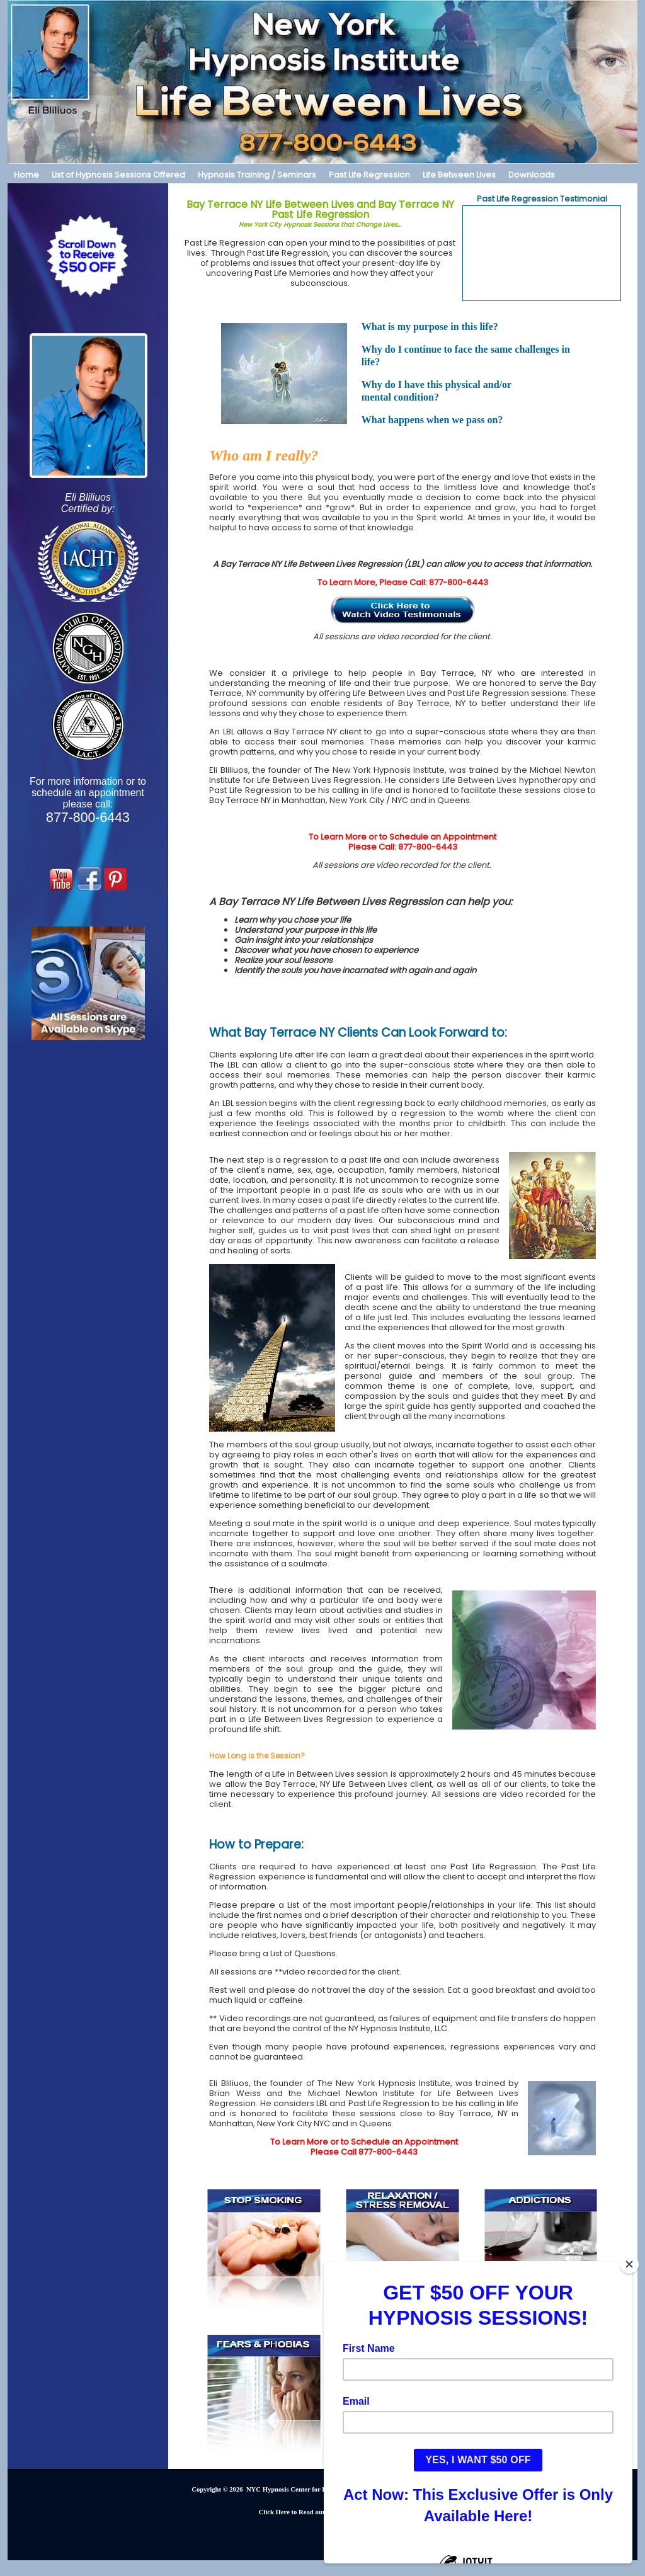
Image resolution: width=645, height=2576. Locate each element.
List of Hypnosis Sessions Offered (118, 175)
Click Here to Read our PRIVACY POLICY (322, 2512)
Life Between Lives (459, 175)
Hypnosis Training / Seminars (257, 175)
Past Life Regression (369, 175)
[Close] (629, 2264)
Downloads (531, 175)
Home (26, 175)
